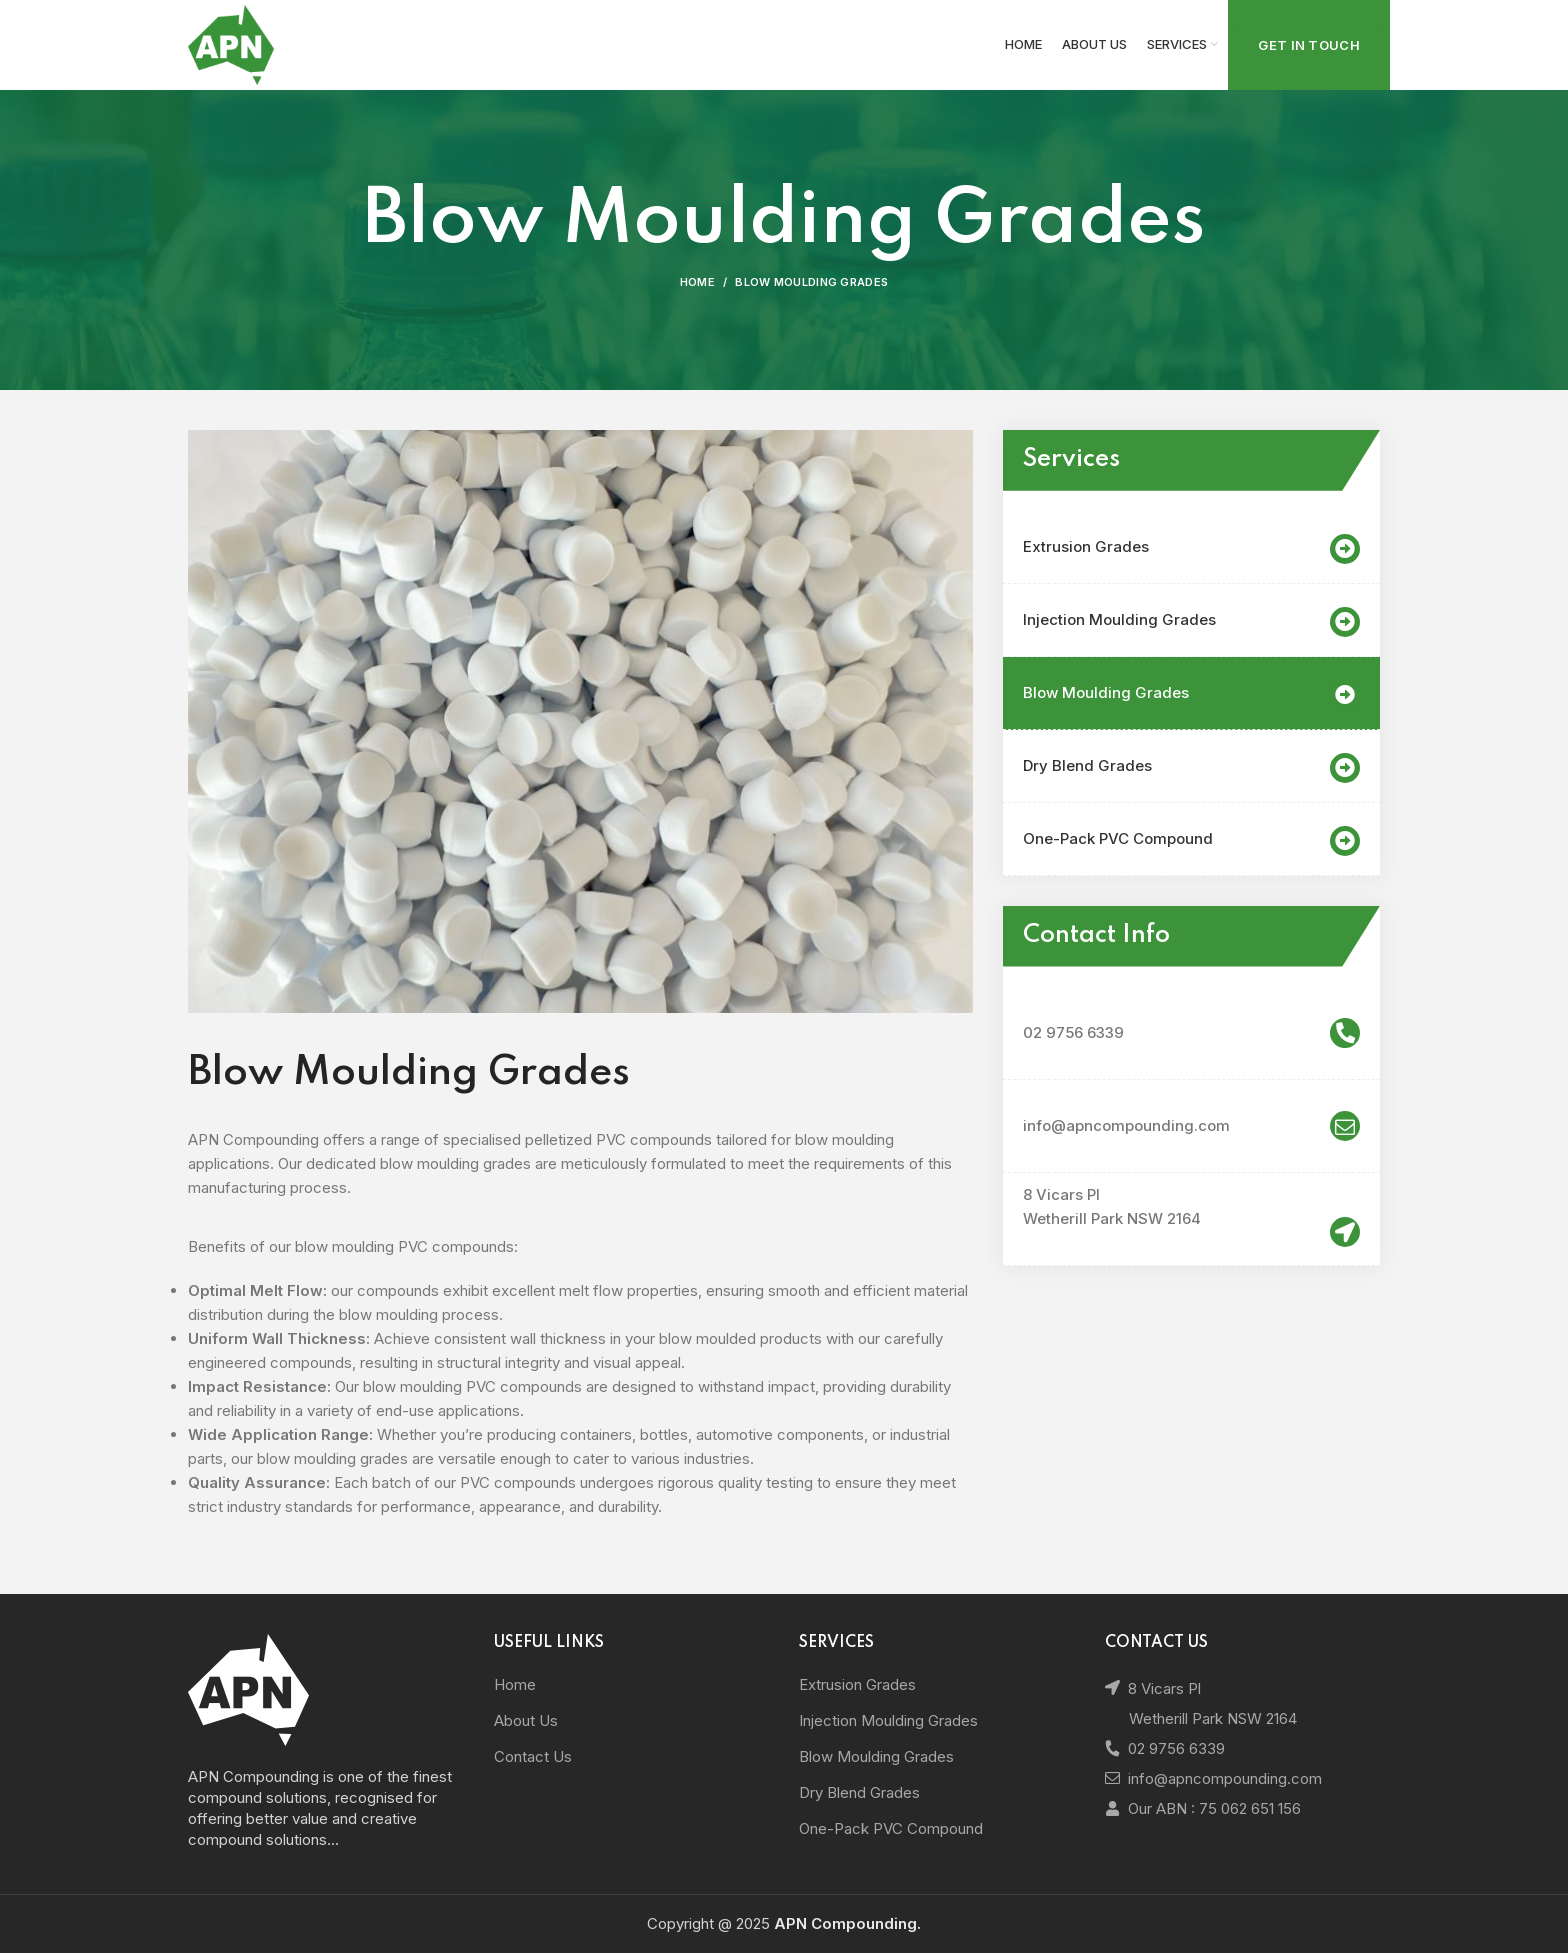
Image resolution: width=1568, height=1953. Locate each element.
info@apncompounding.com (1191, 1126)
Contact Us (533, 1756)
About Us (526, 1720)
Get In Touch (1309, 45)
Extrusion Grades (1191, 549)
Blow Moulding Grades (1191, 695)
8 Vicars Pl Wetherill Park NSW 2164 (1112, 1206)
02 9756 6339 (1191, 1032)
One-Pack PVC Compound (1191, 841)
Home (697, 282)
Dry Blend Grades (1191, 768)
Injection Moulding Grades (1191, 622)
